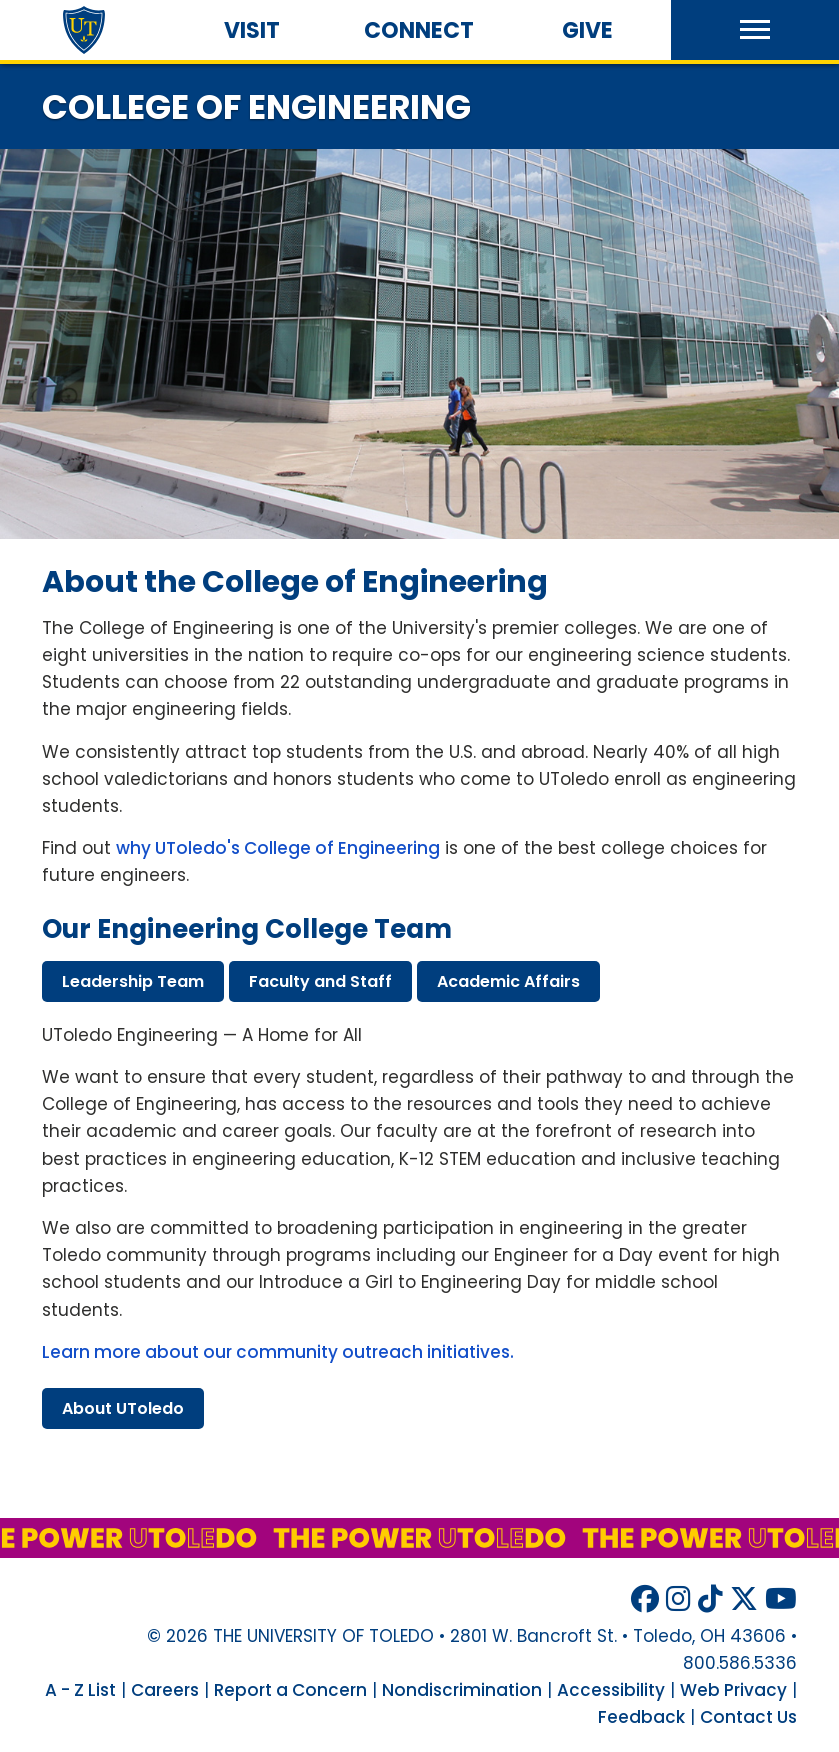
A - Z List (80, 1690)
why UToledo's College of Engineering (278, 848)
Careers (165, 1690)
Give (587, 30)
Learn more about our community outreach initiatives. (278, 1352)
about (123, 1408)
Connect (419, 30)
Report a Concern (290, 1690)
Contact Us (748, 1717)
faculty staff (320, 981)
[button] (755, 30)
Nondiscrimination (462, 1690)
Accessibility (611, 1690)
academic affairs (508, 981)
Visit (252, 30)
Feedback (641, 1717)
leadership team (133, 981)
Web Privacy (733, 1690)
